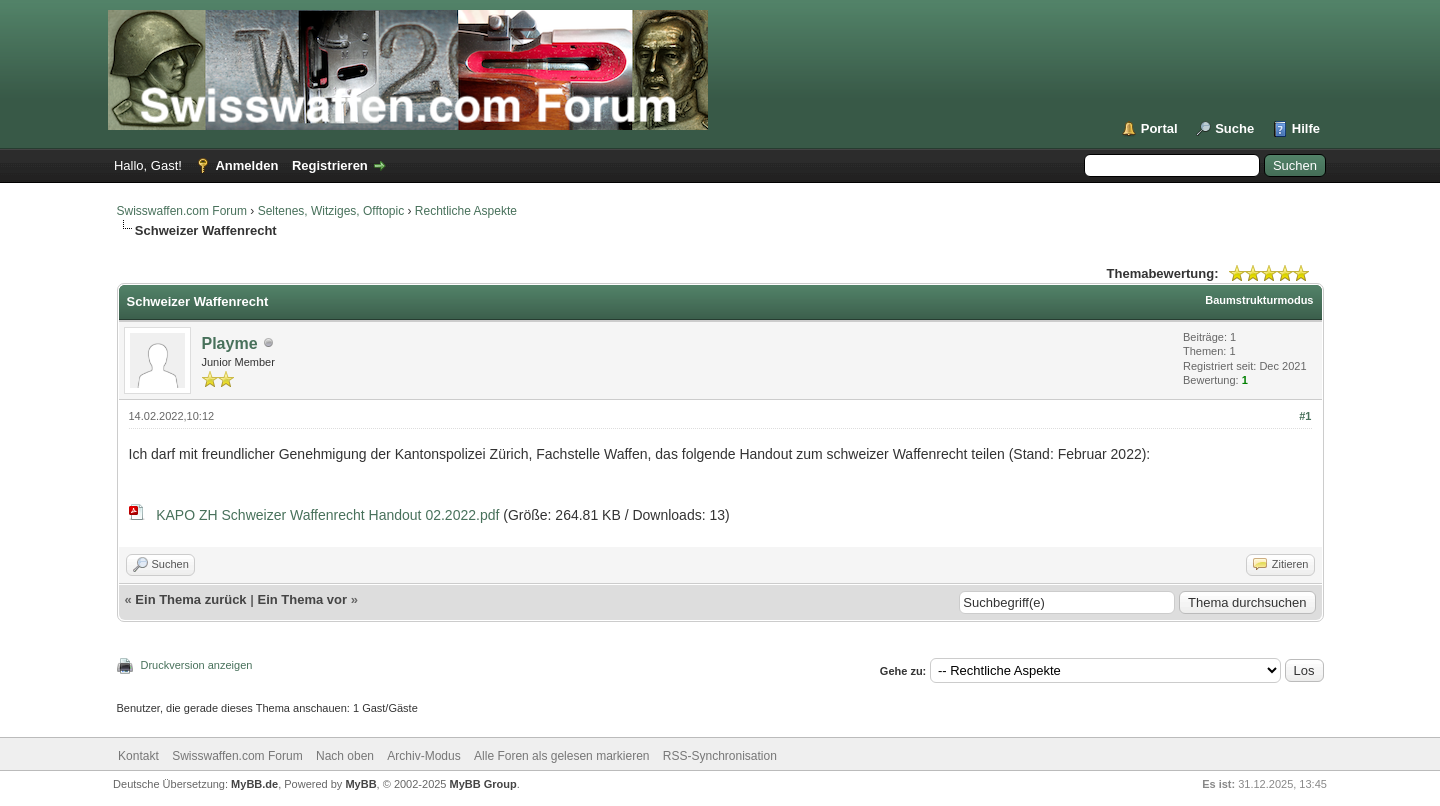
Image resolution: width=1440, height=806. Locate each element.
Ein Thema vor (302, 599)
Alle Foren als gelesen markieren (561, 756)
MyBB (360, 784)
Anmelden (246, 165)
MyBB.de (254, 784)
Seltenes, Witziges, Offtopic (331, 211)
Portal (1159, 128)
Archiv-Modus (423, 756)
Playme (230, 343)
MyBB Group (483, 784)
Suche (1234, 128)
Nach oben (345, 756)
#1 (1305, 416)
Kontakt (138, 756)
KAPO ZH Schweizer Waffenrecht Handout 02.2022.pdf (327, 515)
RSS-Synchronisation (720, 756)
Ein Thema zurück (190, 599)
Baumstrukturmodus (1259, 300)
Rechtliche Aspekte (466, 211)
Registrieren (330, 165)
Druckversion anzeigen (197, 665)
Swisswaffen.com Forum (182, 211)
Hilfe (1306, 128)
